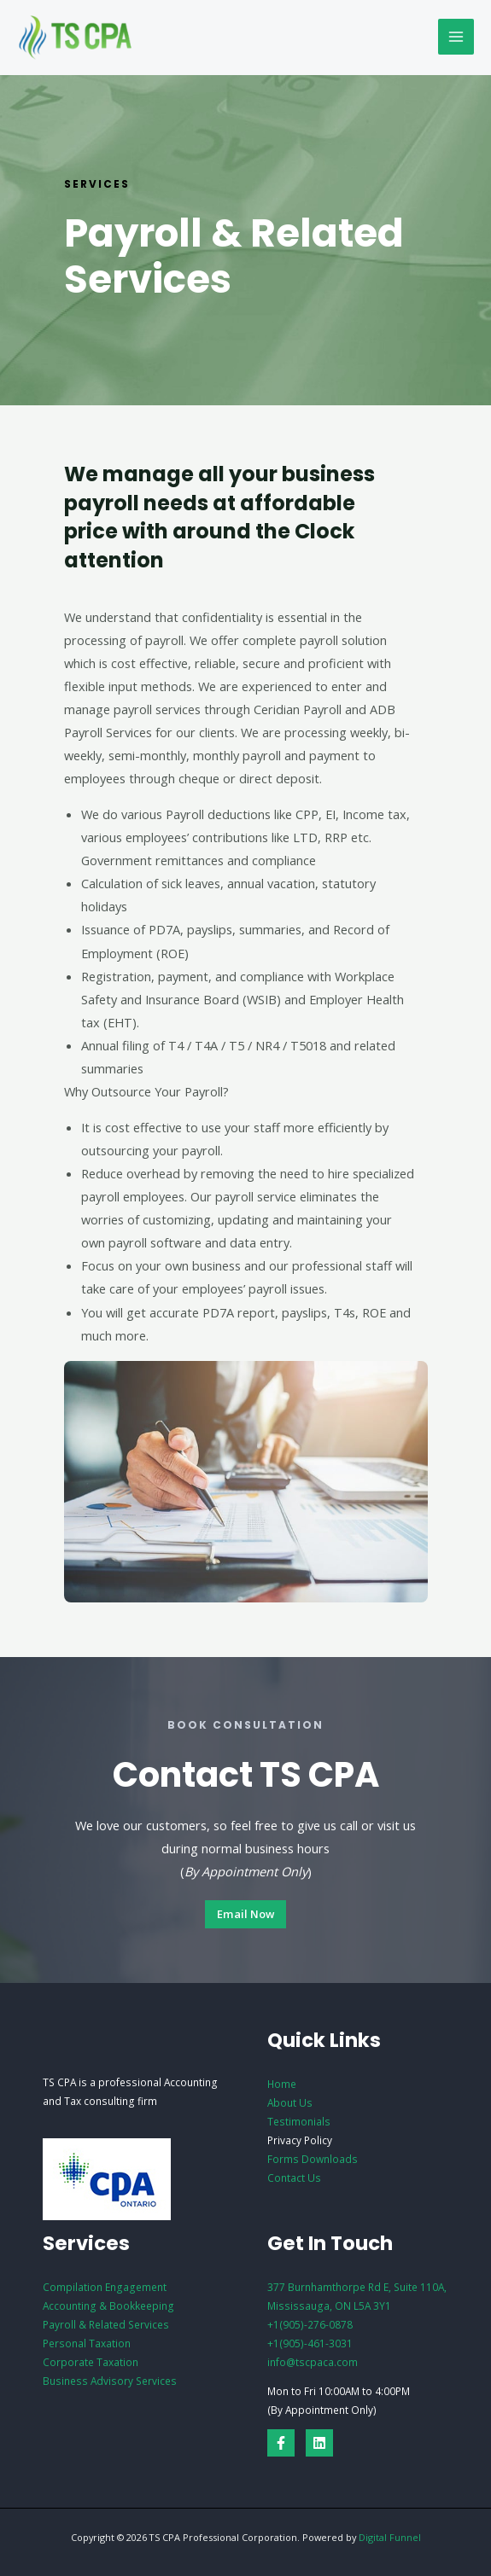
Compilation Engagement (105, 2287)
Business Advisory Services (110, 2380)
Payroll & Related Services (106, 2324)
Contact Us (294, 2177)
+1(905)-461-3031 (310, 2343)
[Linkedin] (319, 2443)
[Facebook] (281, 2443)
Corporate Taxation (90, 2362)
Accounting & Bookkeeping (108, 2305)
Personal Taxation (87, 2343)
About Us (290, 2102)
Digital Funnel (390, 2537)
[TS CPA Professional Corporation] (77, 38)
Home (281, 2083)
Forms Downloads (312, 2159)
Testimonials (298, 2121)
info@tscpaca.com (312, 2362)
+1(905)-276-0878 (310, 2324)
